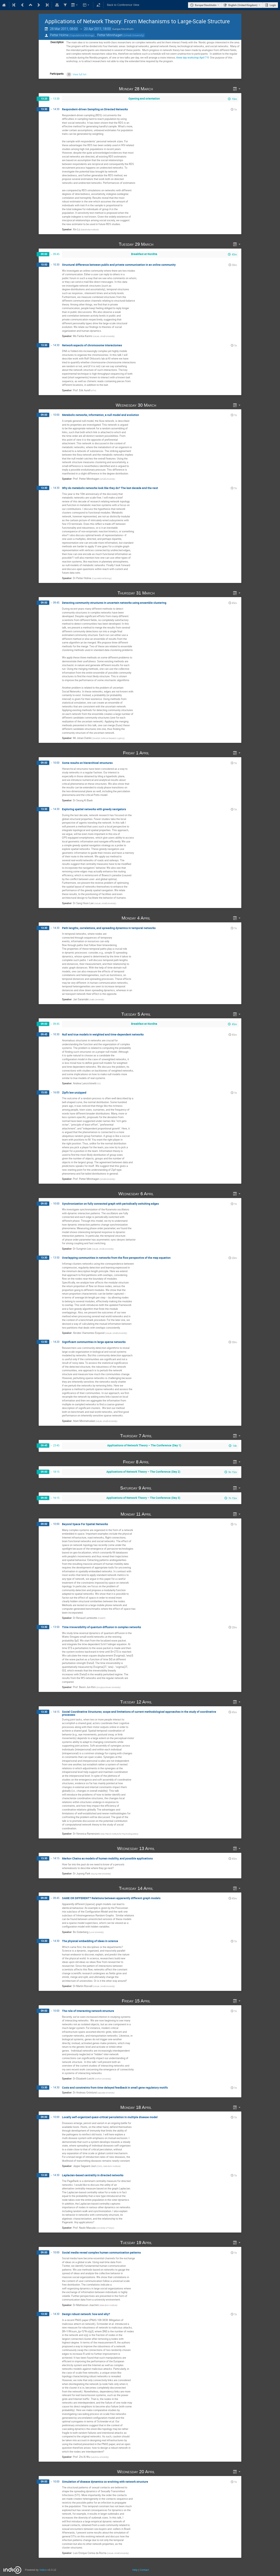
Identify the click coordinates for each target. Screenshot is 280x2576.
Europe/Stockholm (205, 5)
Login (273, 5)
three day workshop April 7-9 (192, 57)
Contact (144, 2570)
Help (135, 2570)
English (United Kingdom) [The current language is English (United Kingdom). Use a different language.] (243, 5)
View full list (79, 74)
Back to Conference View (123, 5)
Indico (43, 2570)
